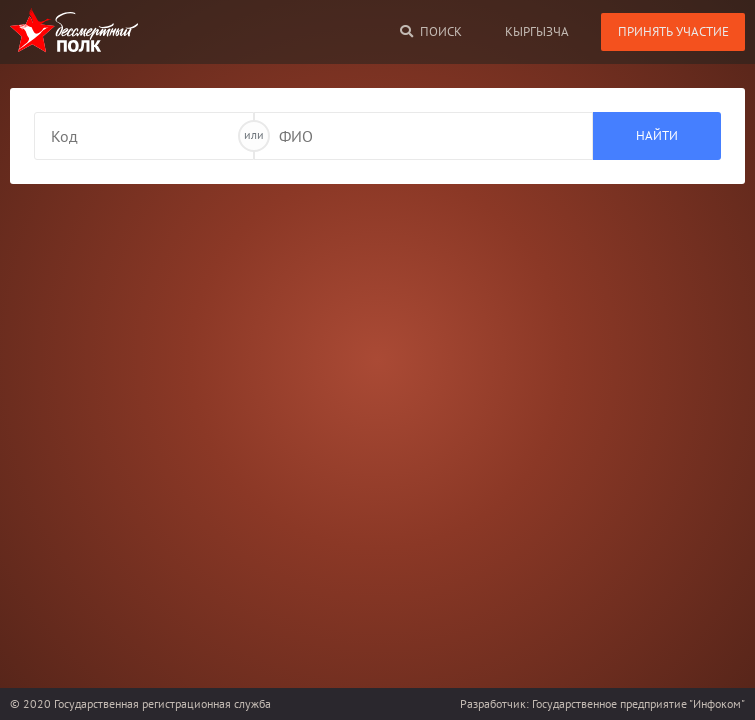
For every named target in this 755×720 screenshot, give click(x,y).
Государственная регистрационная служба (162, 703)
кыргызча (537, 31)
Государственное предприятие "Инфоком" (638, 703)
